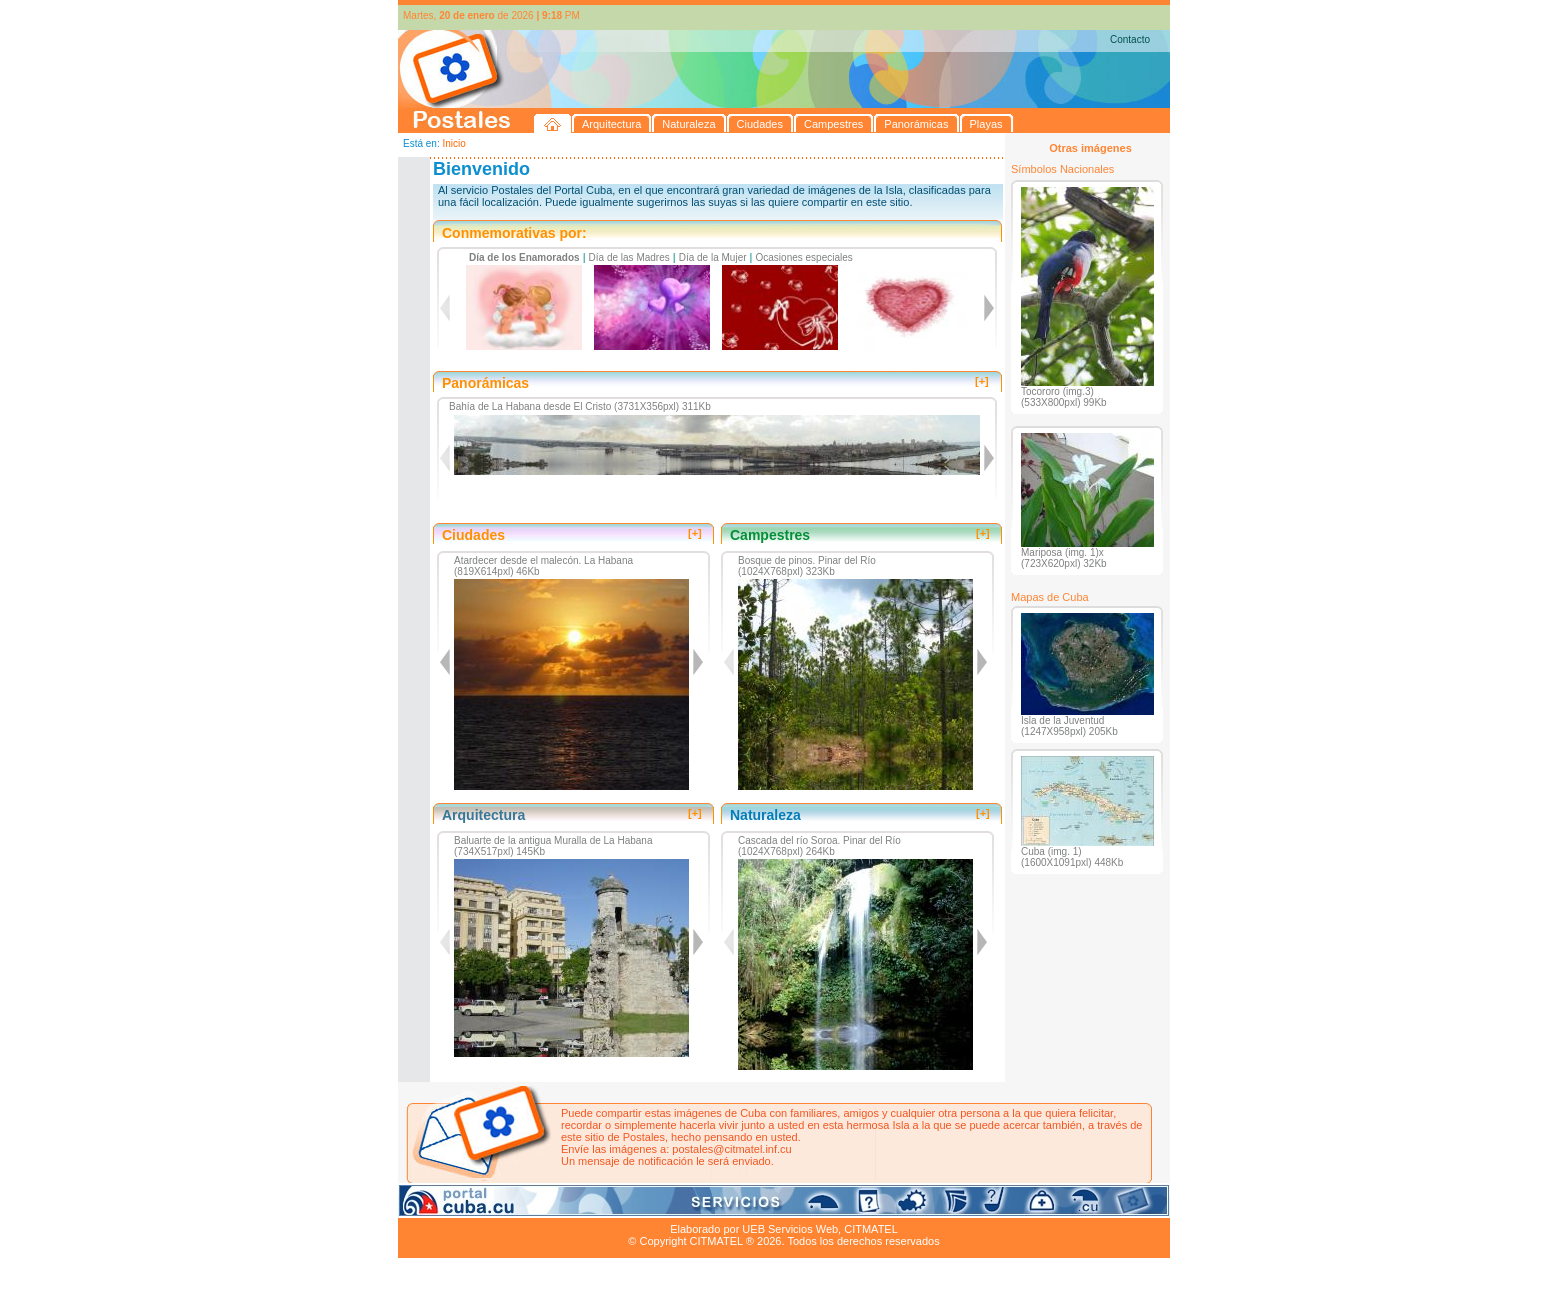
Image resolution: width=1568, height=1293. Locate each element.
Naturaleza (527, 1206)
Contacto (1130, 39)
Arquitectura (461, 1206)
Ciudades (586, 1206)
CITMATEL (871, 1229)
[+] (982, 381)
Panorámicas (719, 1206)
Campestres (647, 1206)
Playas (776, 1206)
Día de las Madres (629, 257)
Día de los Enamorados (524, 257)
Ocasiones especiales (804, 257)
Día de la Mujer (713, 257)
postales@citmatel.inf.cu (731, 1149)
